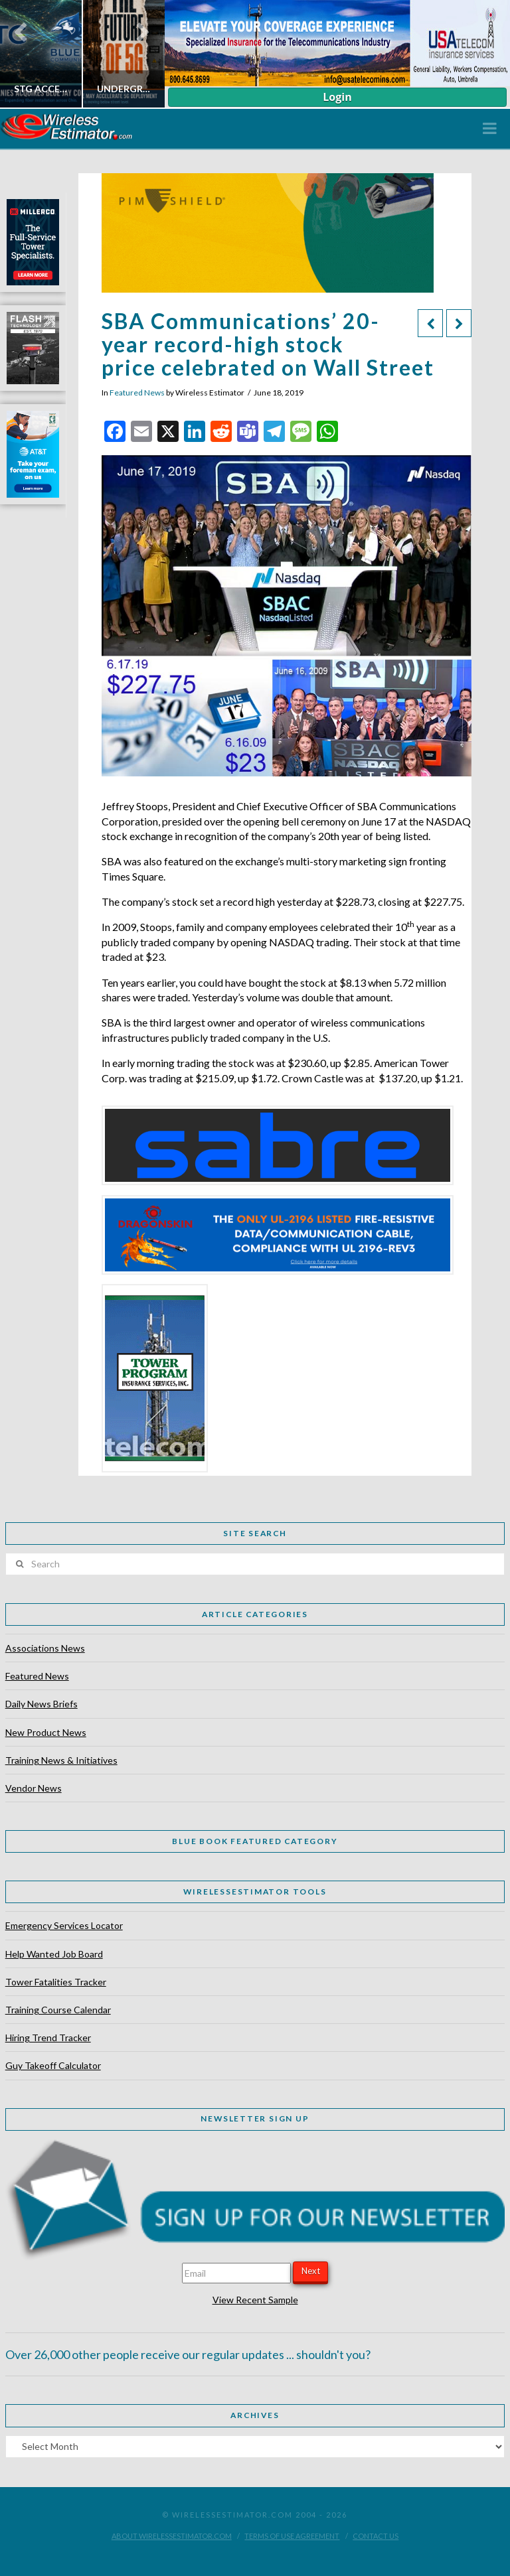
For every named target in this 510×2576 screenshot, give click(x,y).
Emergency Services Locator (64, 1925)
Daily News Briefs (41, 1703)
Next (310, 2270)
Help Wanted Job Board (54, 1954)
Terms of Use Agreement (291, 2536)
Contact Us (375, 2536)
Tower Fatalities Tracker (55, 1981)
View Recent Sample (255, 2299)
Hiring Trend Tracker (48, 2037)
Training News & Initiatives (61, 1760)
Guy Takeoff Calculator (53, 2065)
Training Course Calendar (58, 2009)
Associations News (45, 1648)
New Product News (45, 1732)
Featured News (137, 392)
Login (337, 97)
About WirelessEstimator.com (172, 2536)
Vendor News (33, 1788)
